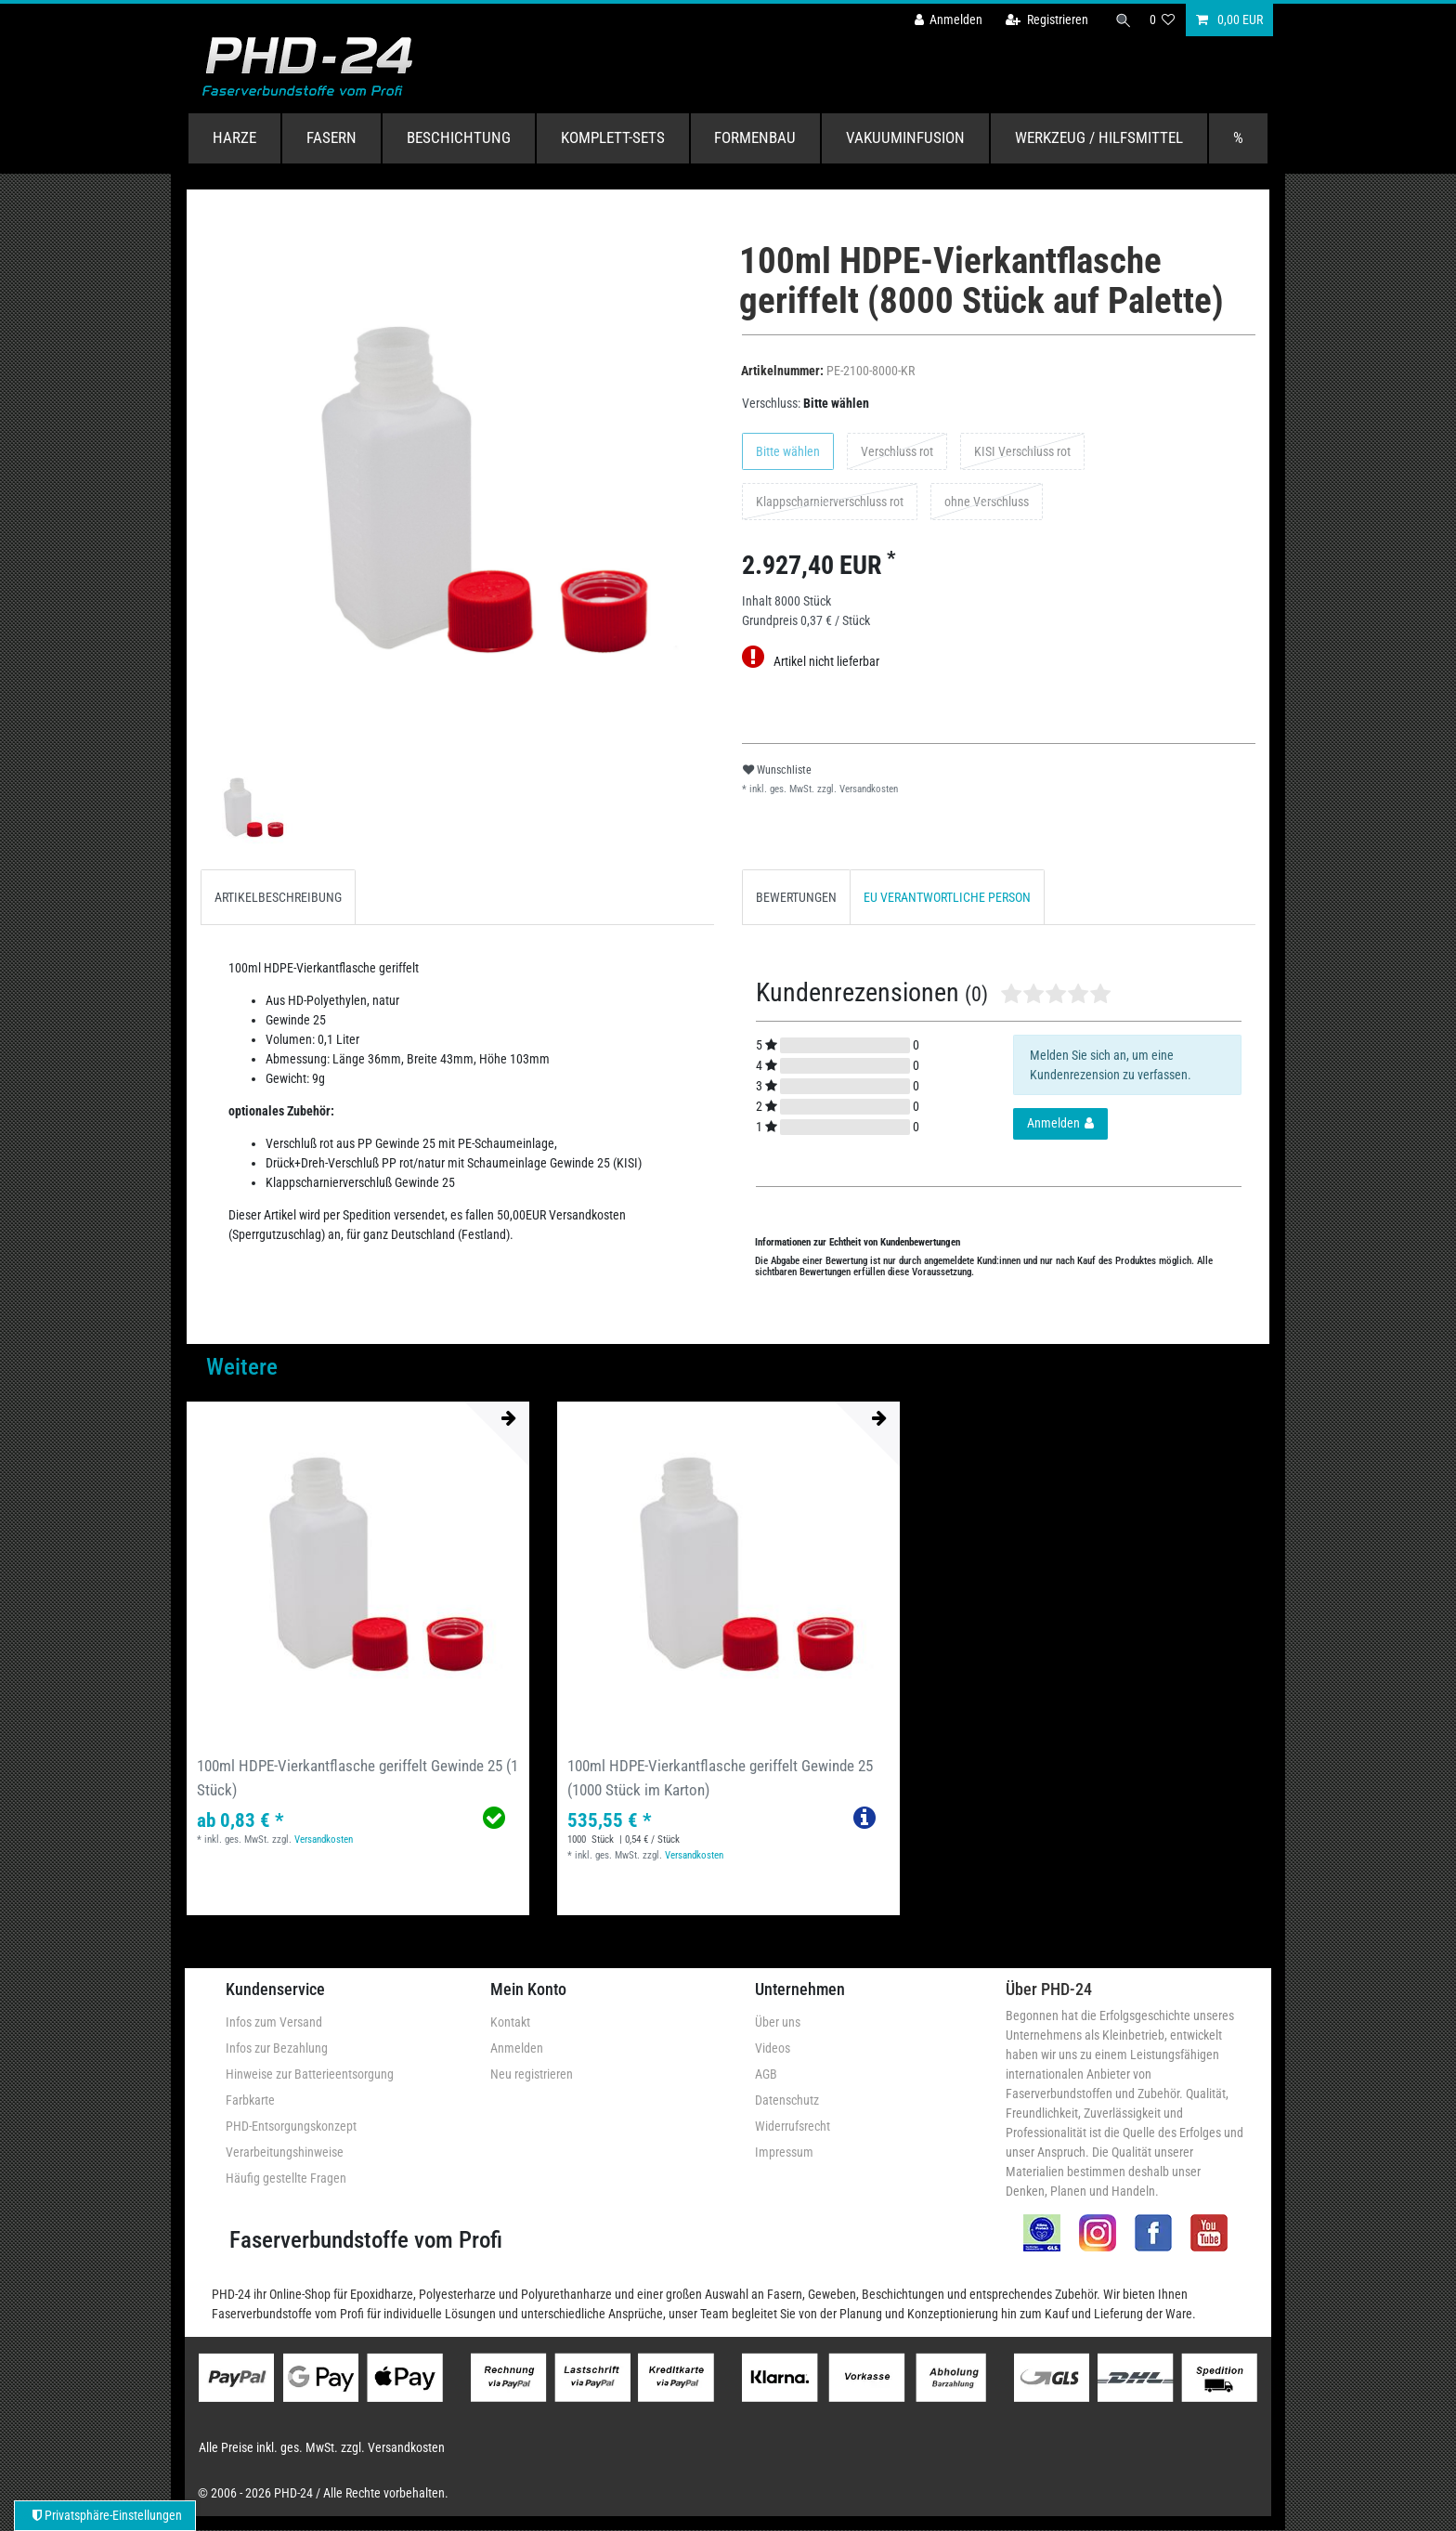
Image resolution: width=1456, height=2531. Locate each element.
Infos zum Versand (274, 2022)
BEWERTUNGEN (796, 897)
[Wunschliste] (1162, 20)
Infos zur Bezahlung (277, 2048)
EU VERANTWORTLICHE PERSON (947, 897)
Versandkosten (867, 789)
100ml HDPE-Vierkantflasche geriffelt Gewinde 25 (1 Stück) (357, 1777)
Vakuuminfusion (905, 137)
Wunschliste (777, 769)
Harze (234, 137)
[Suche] (1120, 20)
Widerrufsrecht (792, 2126)
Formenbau (755, 137)
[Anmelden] (942, 20)
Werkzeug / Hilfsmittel (1099, 137)
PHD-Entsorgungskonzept (291, 2126)
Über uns (777, 2022)
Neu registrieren (531, 2074)
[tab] (278, 896)
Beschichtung (459, 137)
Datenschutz (787, 2100)
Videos (772, 2048)
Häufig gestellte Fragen (286, 2178)
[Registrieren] (1041, 20)
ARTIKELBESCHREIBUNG (278, 897)
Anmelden (516, 2048)
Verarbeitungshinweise (285, 2152)
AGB (766, 2074)
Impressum (784, 2152)
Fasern (331, 137)
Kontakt (510, 2022)
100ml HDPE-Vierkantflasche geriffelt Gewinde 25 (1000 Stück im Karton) (720, 1777)
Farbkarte (250, 2100)
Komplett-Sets (613, 137)
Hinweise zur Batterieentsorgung (310, 2074)
